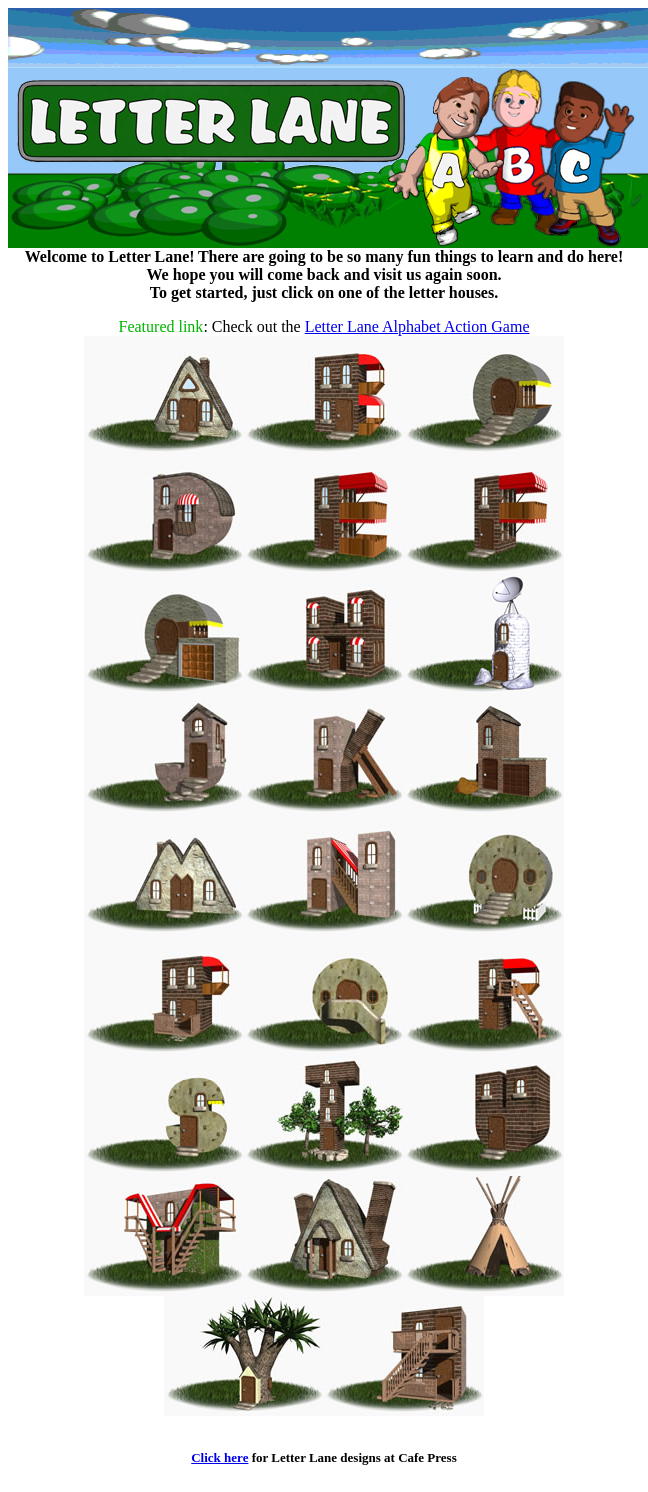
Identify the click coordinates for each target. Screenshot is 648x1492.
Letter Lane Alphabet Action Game (417, 326)
